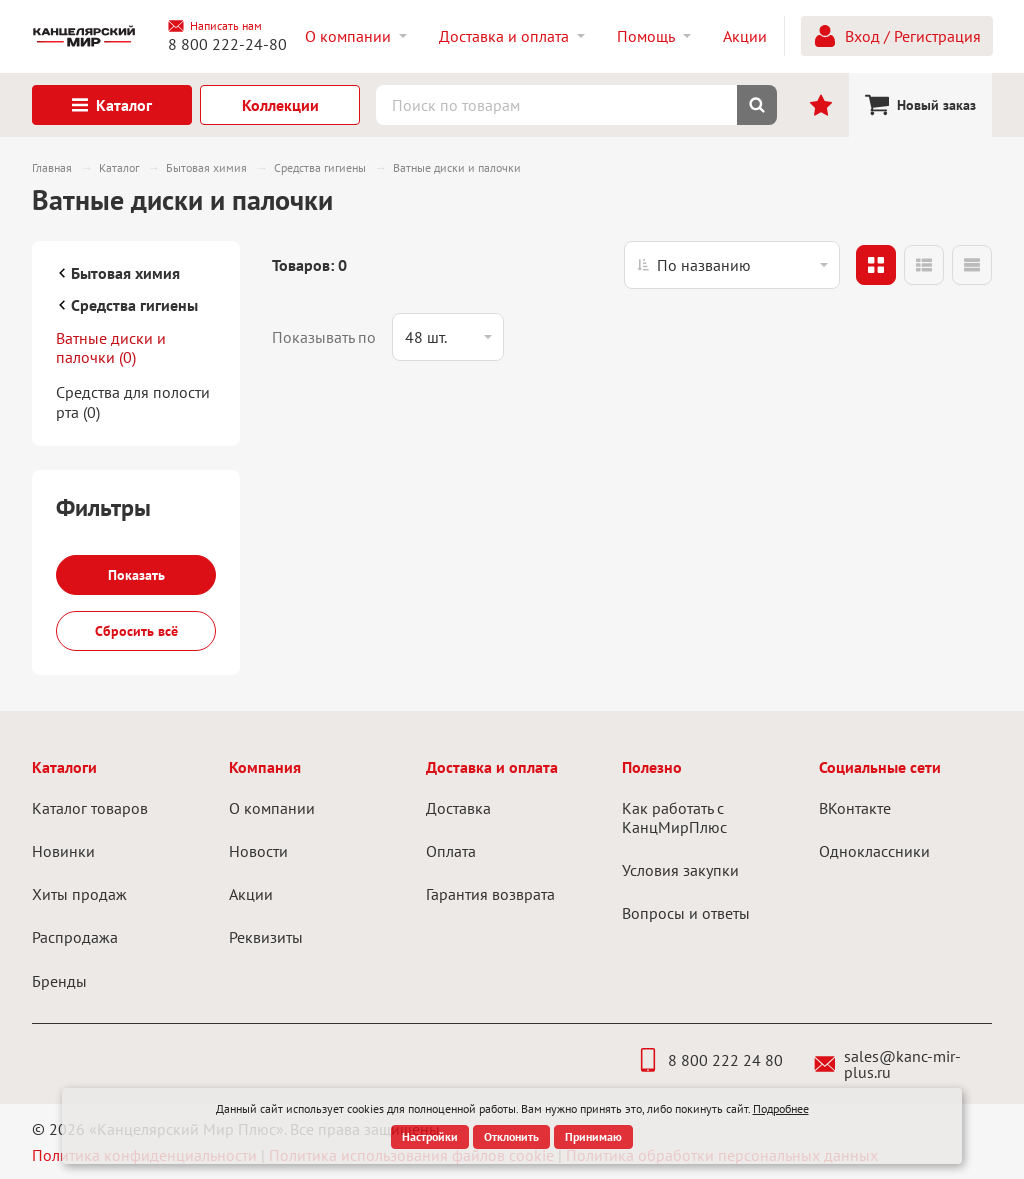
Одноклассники (874, 851)
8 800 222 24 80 (709, 1060)
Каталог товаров (90, 808)
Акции (251, 894)
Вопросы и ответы (686, 913)
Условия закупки (680, 870)
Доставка (458, 808)
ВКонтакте (855, 808)
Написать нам (215, 26)
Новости (258, 851)
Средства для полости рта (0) (133, 401)
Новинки (63, 851)
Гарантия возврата (490, 894)
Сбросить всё (136, 631)
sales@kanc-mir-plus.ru (887, 1064)
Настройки (430, 1136)
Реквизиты (266, 937)
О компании (272, 808)
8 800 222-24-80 (227, 44)
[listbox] (732, 265)
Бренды (59, 981)
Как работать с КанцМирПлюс (674, 817)
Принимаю (593, 1136)
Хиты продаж (79, 894)
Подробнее (781, 1108)
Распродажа (75, 937)
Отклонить (511, 1136)
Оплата (451, 851)
